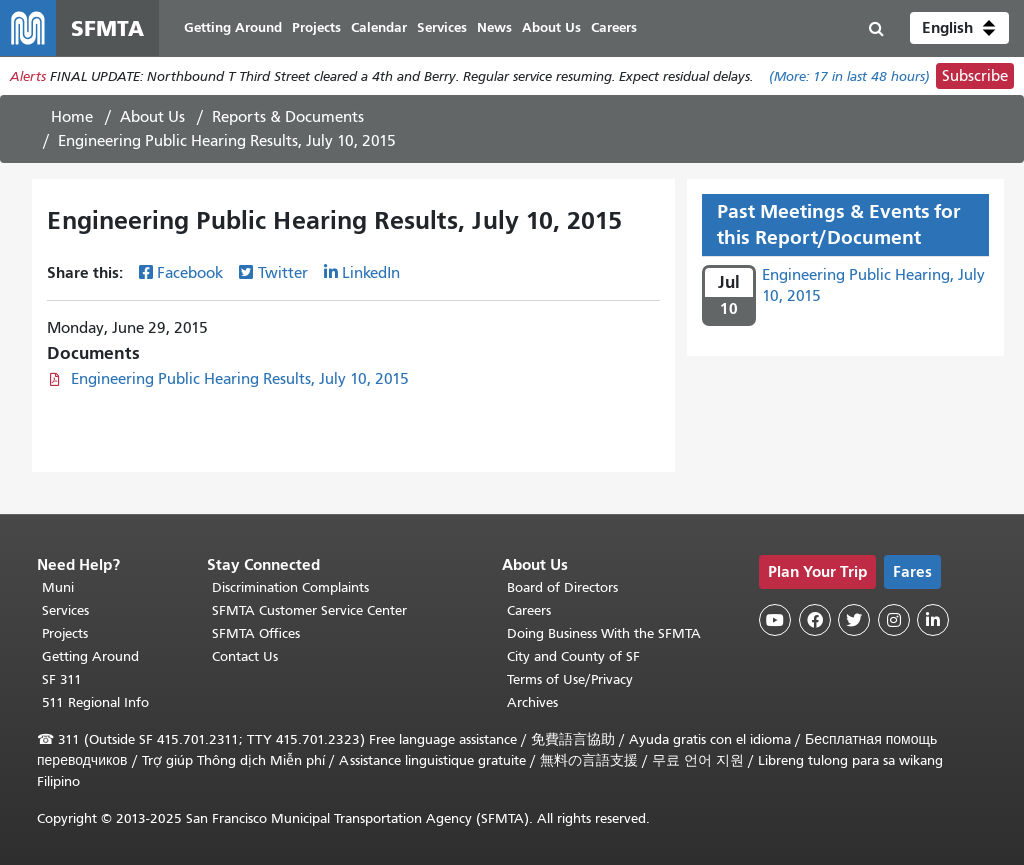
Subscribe (975, 76)
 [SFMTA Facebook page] (815, 620)
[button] (959, 28)
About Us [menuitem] (551, 27)
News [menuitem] (494, 27)
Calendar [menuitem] (379, 27)
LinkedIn (371, 273)
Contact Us (245, 656)
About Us (152, 117)
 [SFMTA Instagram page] (894, 620)
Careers (529, 610)
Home (72, 117)
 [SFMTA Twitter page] (854, 620)
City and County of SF (573, 656)
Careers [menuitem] (614, 27)
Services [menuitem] (442, 27)
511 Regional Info (95, 702)
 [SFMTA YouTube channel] (775, 620)
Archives (532, 702)
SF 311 (62, 679)
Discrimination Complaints (290, 587)
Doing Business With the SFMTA (604, 633)
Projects (65, 633)
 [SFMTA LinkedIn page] (933, 620)
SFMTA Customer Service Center (309, 610)
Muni (58, 587)
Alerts (28, 76)
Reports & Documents (288, 117)
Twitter (283, 273)
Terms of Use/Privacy (570, 679)
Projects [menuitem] (316, 27)
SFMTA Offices (256, 633)
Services (65, 610)
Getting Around (90, 656)
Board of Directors (562, 587)
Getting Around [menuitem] (233, 27)
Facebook (190, 273)
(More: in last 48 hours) (849, 76)
